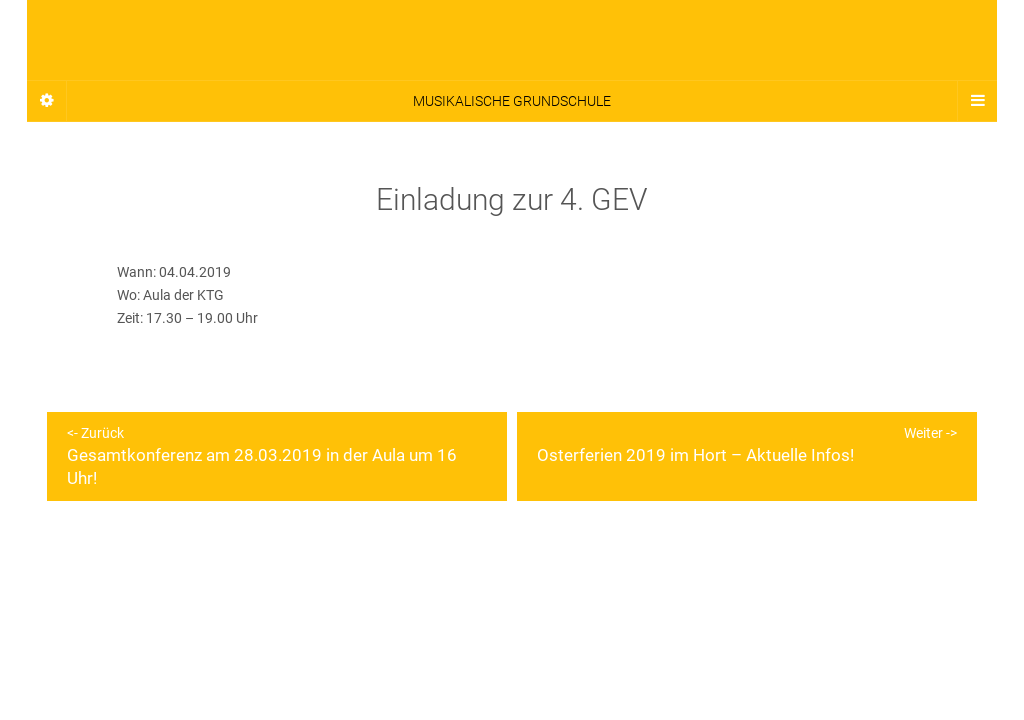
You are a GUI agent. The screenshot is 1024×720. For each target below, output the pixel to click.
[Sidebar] (47, 101)
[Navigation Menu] (977, 101)
